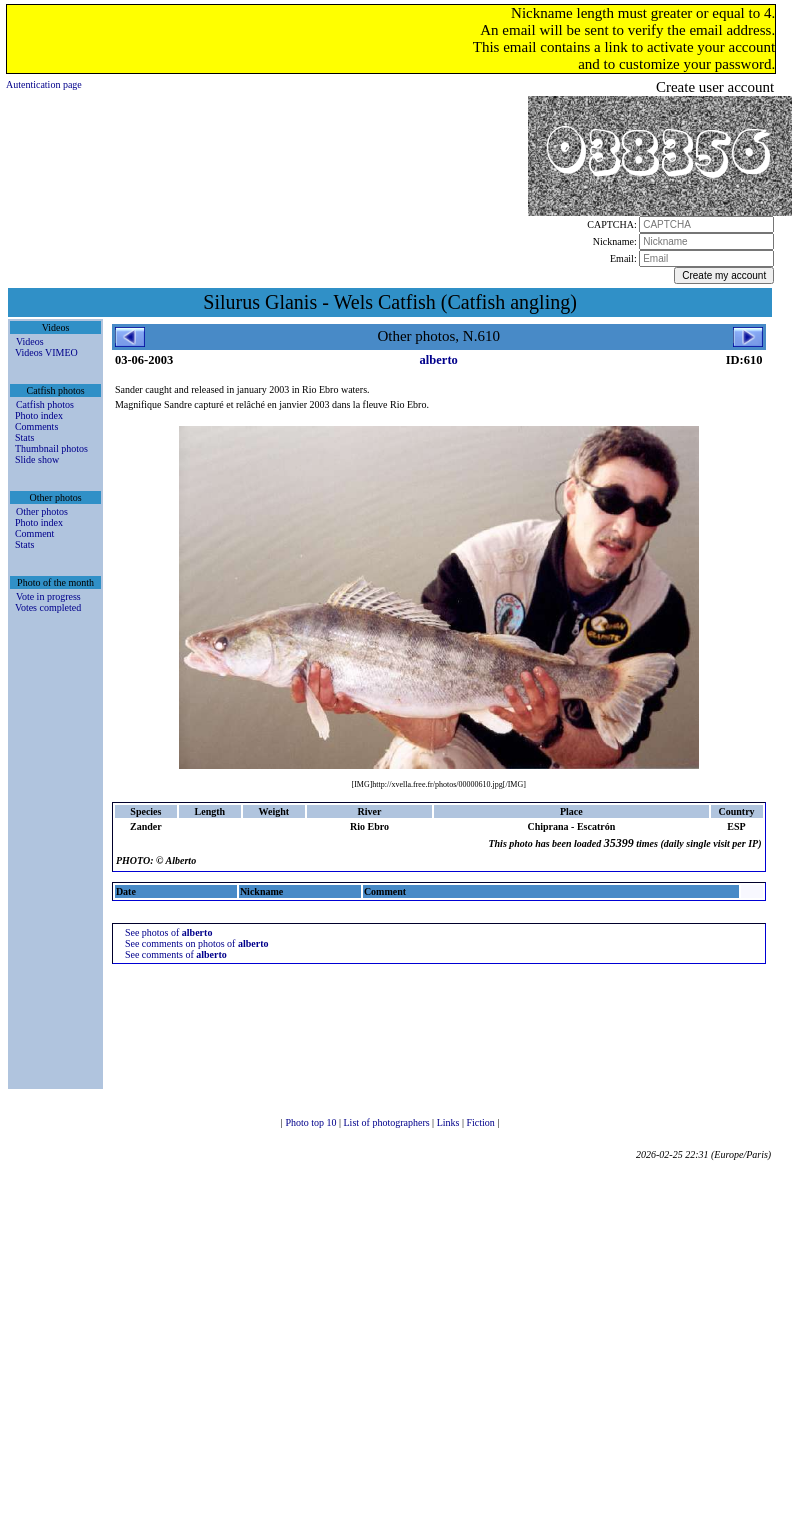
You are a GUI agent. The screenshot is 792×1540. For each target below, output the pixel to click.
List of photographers (388, 1122)
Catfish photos (45, 404)
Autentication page (44, 84)
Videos (30, 341)
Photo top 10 (312, 1122)
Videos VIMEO (46, 352)
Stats (24, 437)
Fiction (481, 1122)
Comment (34, 533)
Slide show (37, 459)
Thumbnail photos (51, 448)
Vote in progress (48, 596)
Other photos (42, 511)
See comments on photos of (197, 943)
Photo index (39, 415)
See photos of (169, 932)
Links (449, 1122)
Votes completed (48, 607)
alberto (439, 360)
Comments (36, 426)
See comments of (176, 954)
